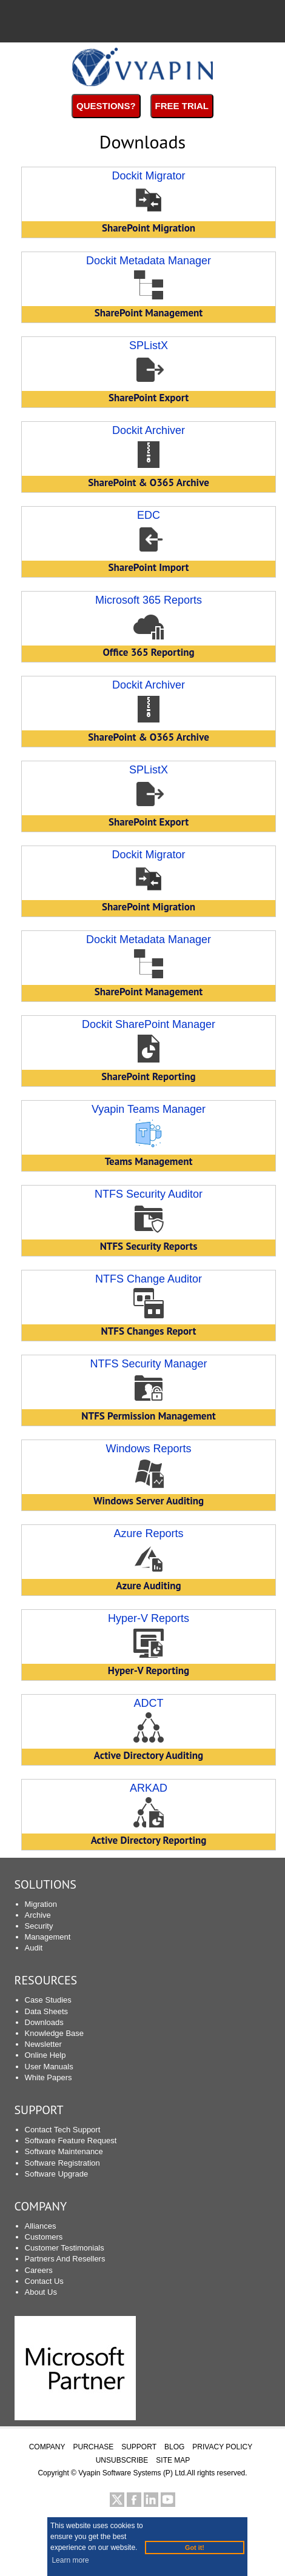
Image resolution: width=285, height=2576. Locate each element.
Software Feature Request (71, 2140)
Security (39, 1925)
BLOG (174, 2447)
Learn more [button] (70, 2560)
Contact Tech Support (63, 2129)
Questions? (106, 106)
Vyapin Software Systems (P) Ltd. (132, 2473)
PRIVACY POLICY (222, 2447)
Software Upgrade (57, 2173)
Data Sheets (47, 2011)
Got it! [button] (194, 2547)
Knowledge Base (54, 2033)
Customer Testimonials (64, 2247)
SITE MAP (173, 2460)
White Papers (48, 2077)
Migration (41, 1904)
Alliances (40, 2226)
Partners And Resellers (65, 2258)
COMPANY (47, 2447)
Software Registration (62, 2162)
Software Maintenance (64, 2151)
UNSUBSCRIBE (122, 2460)
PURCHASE (93, 2447)
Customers (44, 2236)
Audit (34, 1947)
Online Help (45, 2055)
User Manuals (49, 2066)
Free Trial (182, 106)
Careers (39, 2270)
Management (48, 1936)
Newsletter (43, 2044)
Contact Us (44, 2281)
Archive (38, 1915)
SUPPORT (39, 2110)
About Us (41, 2292)
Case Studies (48, 1999)
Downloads (44, 2022)
